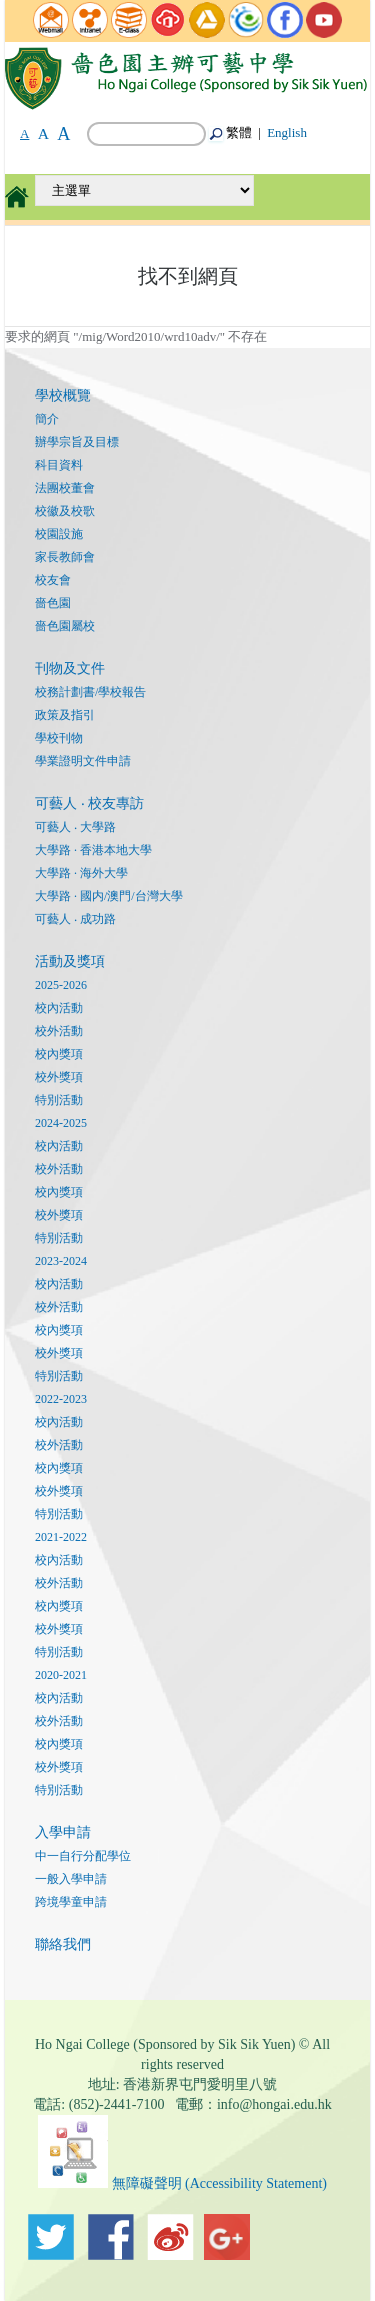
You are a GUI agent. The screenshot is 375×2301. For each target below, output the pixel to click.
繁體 (239, 132)
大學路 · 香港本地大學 (93, 850)
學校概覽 (63, 395)
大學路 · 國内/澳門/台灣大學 (109, 896)
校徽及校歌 (65, 511)
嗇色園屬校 (65, 626)
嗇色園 (53, 603)
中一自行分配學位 (83, 1856)
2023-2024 (61, 1261)
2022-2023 (61, 1399)
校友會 (53, 580)
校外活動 (59, 1031)
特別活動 (59, 1100)
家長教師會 (65, 557)
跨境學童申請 (71, 1902)
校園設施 (59, 534)
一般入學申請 (71, 1879)
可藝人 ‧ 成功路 (75, 919)
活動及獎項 (70, 961)
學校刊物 (59, 738)
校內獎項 (59, 1054)
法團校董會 (65, 488)
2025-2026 (61, 985)
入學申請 (63, 1832)
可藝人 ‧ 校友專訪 (89, 803)
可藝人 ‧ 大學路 (75, 827)
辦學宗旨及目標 (77, 442)
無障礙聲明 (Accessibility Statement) (219, 2183)
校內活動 (59, 1008)
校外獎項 (59, 1077)
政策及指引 (65, 715)
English (287, 132)
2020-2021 (61, 1675)
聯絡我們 (63, 1944)
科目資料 (59, 465)
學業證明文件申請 (83, 761)
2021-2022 (61, 1537)
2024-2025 (61, 1123)
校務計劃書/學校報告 (90, 692)
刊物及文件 (70, 668)
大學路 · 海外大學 (81, 873)
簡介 (47, 419)
